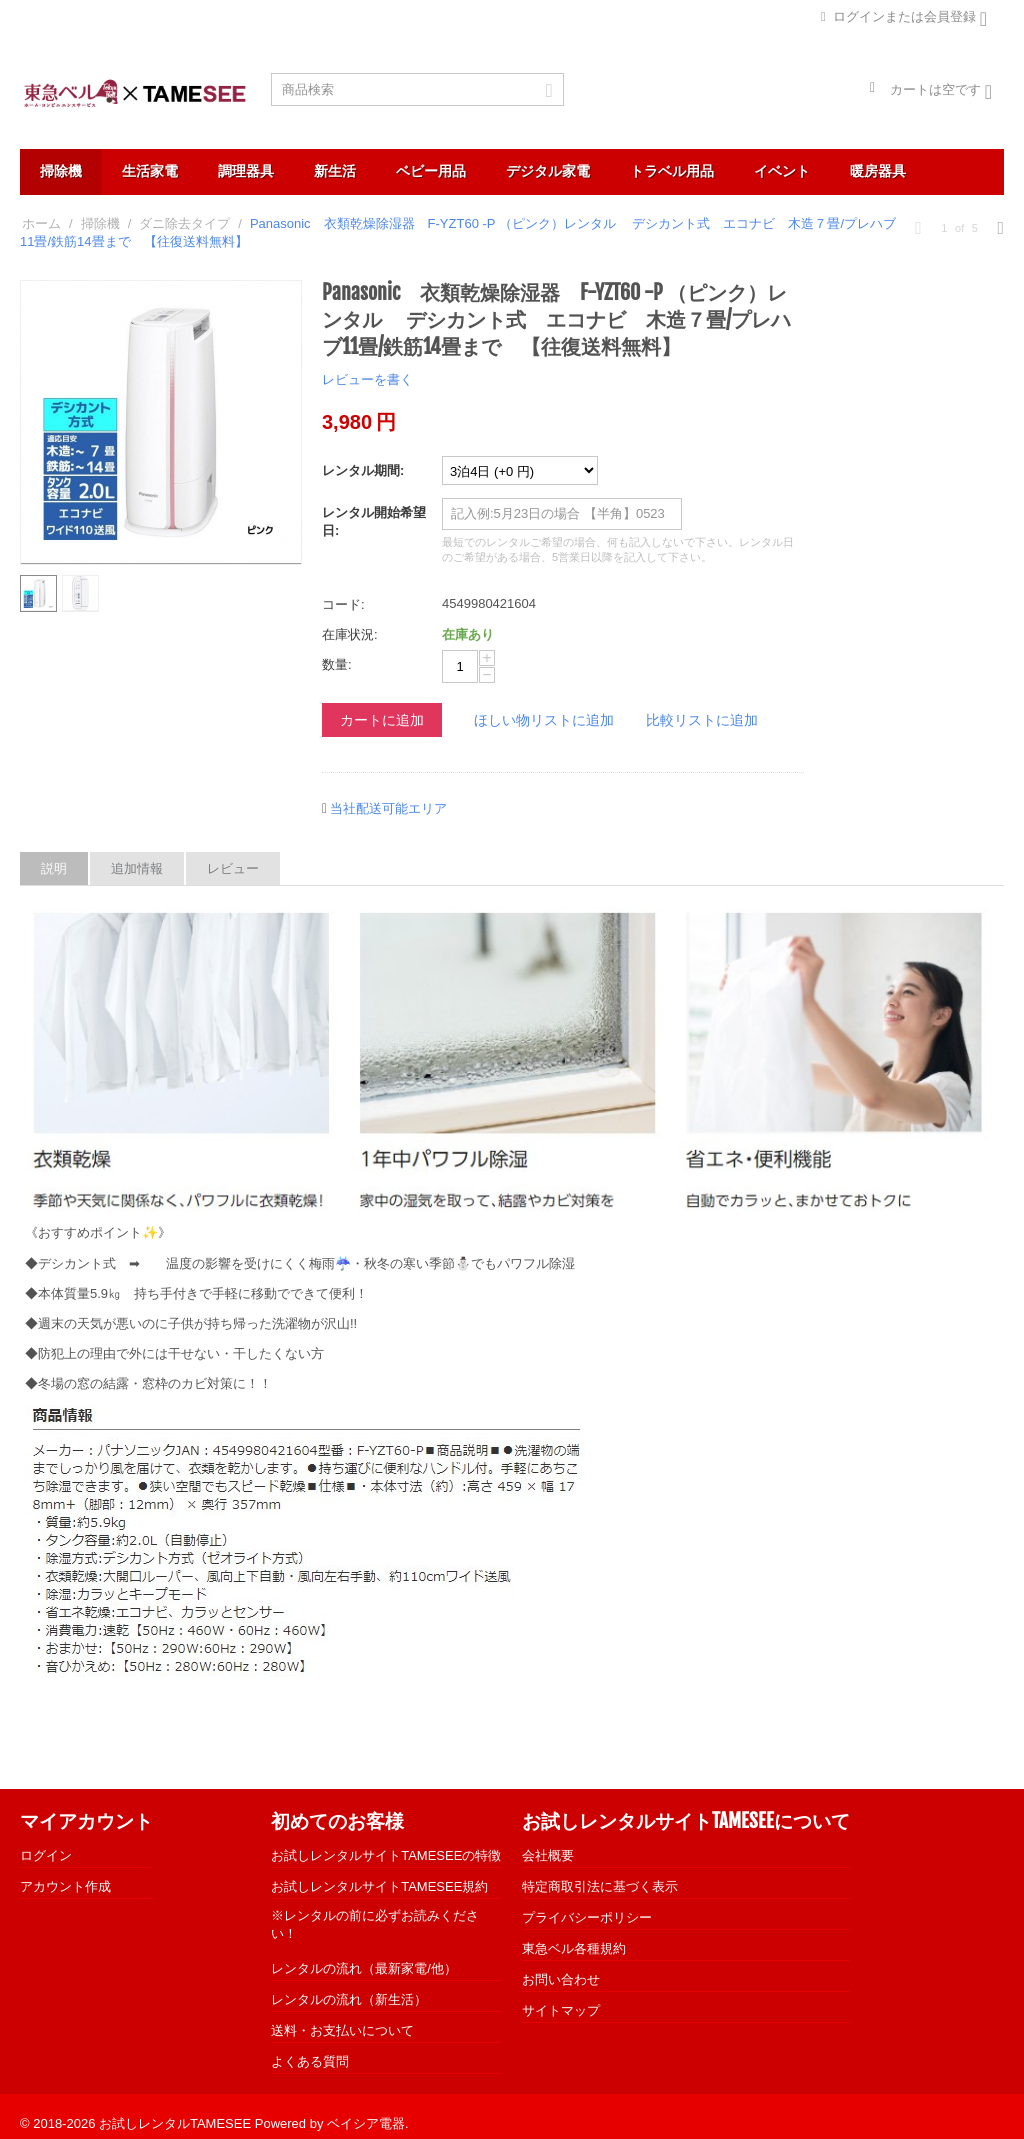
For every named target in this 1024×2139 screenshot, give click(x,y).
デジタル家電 (548, 170)
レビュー (233, 868)
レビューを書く (367, 379)
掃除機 (61, 170)
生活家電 (150, 170)
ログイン (46, 1855)
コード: (343, 604)
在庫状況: (350, 634)
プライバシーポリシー (587, 1917)
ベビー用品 (431, 170)
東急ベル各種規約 (574, 1948)
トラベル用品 (672, 170)
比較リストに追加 (702, 720)
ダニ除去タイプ (184, 223)
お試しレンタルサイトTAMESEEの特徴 (386, 1855)
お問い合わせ (561, 1979)
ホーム (41, 223)
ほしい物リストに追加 (544, 720)
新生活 (335, 170)
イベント (782, 170)
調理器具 (246, 170)
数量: (337, 664)
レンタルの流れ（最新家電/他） (364, 1968)
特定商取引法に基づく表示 (600, 1886)
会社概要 (548, 1855)
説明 (54, 868)
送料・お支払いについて (342, 2030)
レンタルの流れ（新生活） (349, 1999)
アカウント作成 (65, 1886)
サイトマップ (561, 2010)
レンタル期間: (363, 470)
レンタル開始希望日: (374, 521)
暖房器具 (878, 170)
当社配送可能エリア (388, 808)
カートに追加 (382, 720)
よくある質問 (310, 2061)
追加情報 (137, 868)
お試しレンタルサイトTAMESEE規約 (379, 1886)
